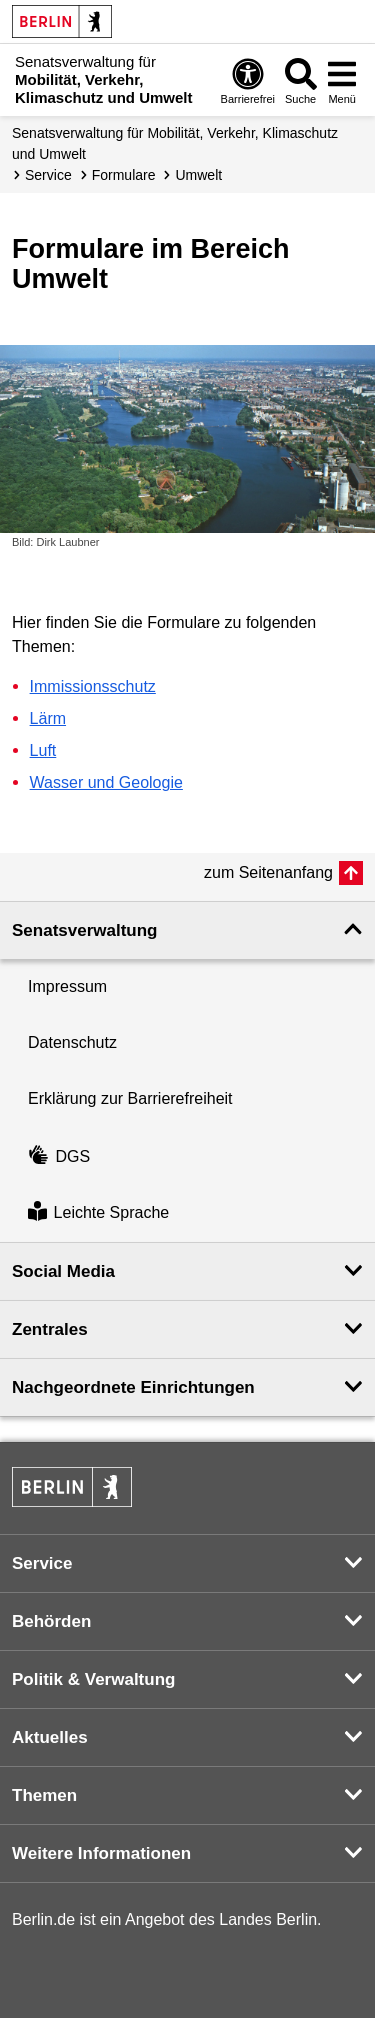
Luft (43, 750)
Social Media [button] (63, 1271)
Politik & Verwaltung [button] (93, 1679)
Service (48, 175)
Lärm (48, 718)
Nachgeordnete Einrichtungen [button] (133, 1387)
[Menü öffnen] (342, 80)
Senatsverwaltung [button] (85, 930)
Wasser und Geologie (106, 782)
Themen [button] (44, 1795)
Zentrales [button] (50, 1329)
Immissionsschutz (93, 686)
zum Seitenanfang (268, 872)
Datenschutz (72, 1042)
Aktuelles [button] (50, 1737)
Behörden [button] (51, 1621)
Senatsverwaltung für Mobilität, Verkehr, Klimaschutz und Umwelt (175, 143)
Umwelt (198, 175)
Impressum (67, 986)
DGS (59, 1156)
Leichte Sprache (98, 1213)
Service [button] (42, 1563)
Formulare (124, 175)
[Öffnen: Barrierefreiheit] (248, 80)
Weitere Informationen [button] (101, 1853)
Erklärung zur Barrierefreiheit (130, 1098)
